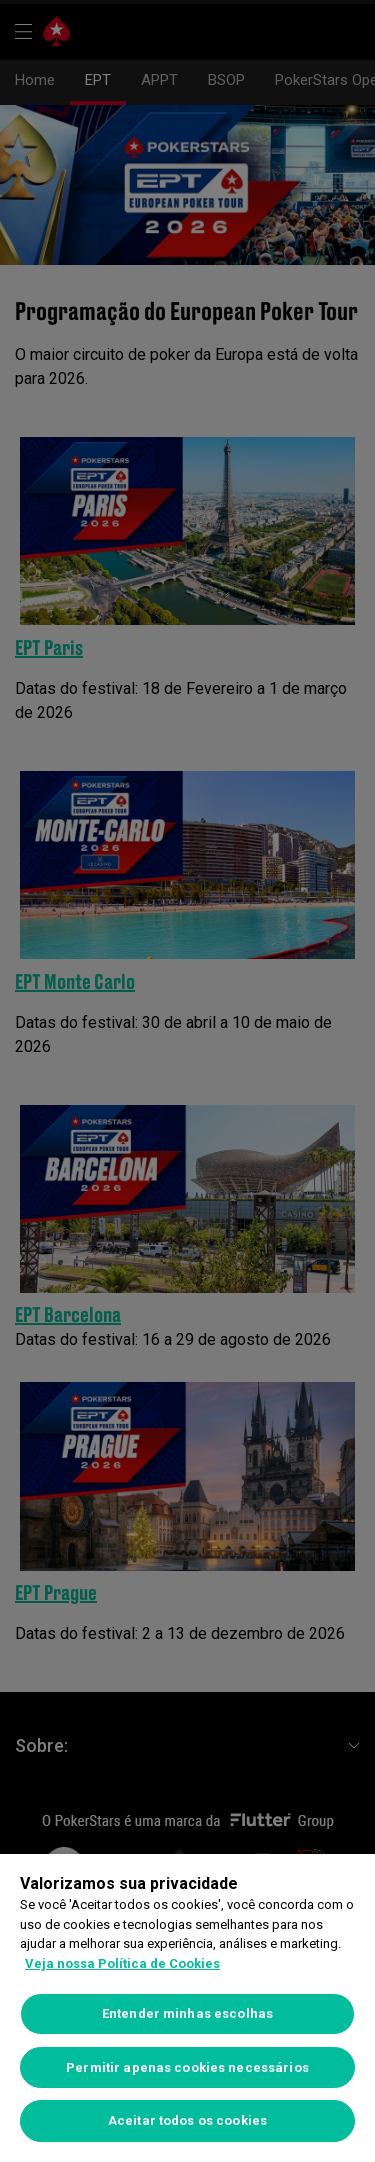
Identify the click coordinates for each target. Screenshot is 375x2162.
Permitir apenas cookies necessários (187, 2067)
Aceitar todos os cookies (187, 2120)
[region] (187, 2008)
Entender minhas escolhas (187, 2013)
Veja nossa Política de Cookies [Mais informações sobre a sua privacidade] (122, 1963)
